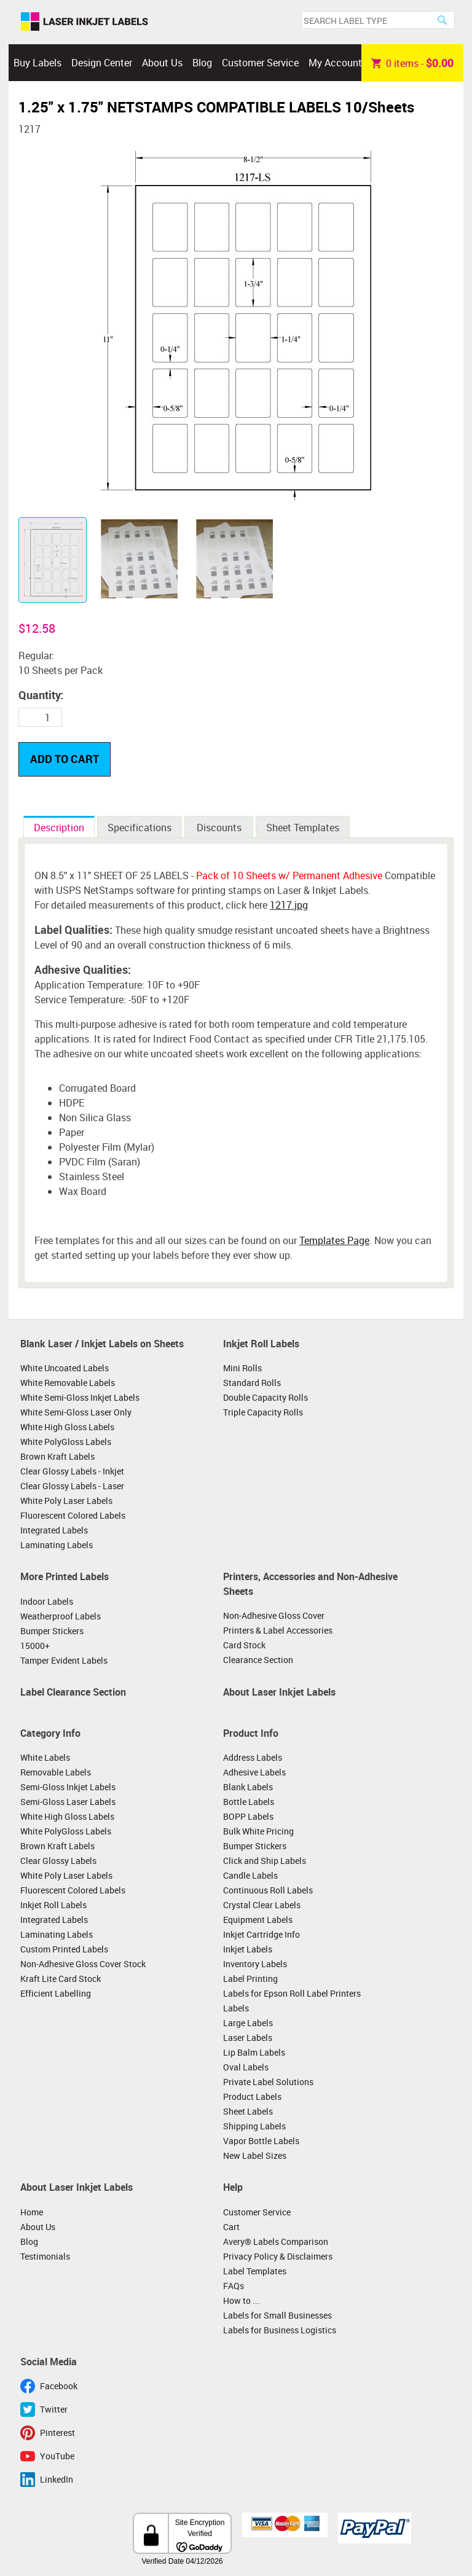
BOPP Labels (248, 1816)
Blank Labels (248, 1787)
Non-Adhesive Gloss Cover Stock (83, 1964)
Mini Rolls (242, 1368)
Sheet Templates (302, 827)
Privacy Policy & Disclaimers (277, 2256)
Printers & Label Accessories (277, 1630)
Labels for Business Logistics (279, 2330)
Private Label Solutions (268, 2082)
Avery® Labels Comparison (275, 2241)
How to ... (241, 2300)
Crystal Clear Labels (262, 1905)
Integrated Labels (54, 1530)
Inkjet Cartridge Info (261, 1934)
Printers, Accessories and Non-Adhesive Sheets (310, 1584)
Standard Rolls (252, 1382)
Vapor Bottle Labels (261, 2141)
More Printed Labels (64, 1576)
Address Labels (252, 1757)
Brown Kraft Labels (57, 1456)
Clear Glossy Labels (58, 1860)
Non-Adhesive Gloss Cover (273, 1615)
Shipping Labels (254, 2126)
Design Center (101, 62)
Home (31, 2212)
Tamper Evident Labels (64, 1660)
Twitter (54, 2409)
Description (59, 827)
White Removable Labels (67, 1382)
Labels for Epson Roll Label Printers (292, 1993)
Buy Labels (37, 62)
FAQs (233, 2286)
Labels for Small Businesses (277, 2315)
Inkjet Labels (247, 1949)
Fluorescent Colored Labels (72, 1515)
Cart (231, 2227)
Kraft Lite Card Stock (60, 1978)
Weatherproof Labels (60, 1616)
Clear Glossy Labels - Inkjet (72, 1471)
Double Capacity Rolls (265, 1397)
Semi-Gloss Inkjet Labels (68, 1787)
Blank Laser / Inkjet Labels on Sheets (102, 1343)
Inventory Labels (255, 1964)
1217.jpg (289, 905)
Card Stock (244, 1645)
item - (412, 62)
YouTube (57, 2456)
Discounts (219, 827)
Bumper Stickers (52, 1631)
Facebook (58, 2386)
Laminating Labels (56, 1545)
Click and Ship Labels (264, 1860)
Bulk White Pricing (258, 1831)
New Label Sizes (254, 2155)
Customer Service (260, 62)
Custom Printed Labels (64, 1949)
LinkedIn (56, 2479)
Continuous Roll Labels (268, 1890)
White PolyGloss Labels (65, 1441)
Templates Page (334, 1240)
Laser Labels (247, 2037)
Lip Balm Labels (254, 2052)
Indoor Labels (46, 1601)
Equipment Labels (258, 1919)
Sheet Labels (248, 2111)
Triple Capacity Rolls (263, 1412)
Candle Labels (250, 1875)
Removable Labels (55, 1772)
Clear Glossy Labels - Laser (72, 1486)
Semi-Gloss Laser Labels (68, 1801)
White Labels (45, 1757)
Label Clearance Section (73, 1692)
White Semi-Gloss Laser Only (76, 1412)
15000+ (35, 1645)
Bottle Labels (248, 1801)
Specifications (139, 827)
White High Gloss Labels (67, 1427)
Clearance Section (258, 1660)
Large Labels (248, 2023)
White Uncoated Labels (64, 1368)
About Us (162, 62)
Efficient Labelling (55, 1993)
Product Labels (252, 2096)
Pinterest (57, 2432)
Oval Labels (246, 2067)
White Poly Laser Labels (66, 1500)
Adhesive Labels (254, 1772)
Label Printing (250, 1978)
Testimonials (45, 2256)
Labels (236, 2008)
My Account (335, 62)
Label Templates (254, 2271)
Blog (202, 62)
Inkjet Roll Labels (261, 1343)
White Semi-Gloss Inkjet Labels (80, 1397)
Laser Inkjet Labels (84, 22)
